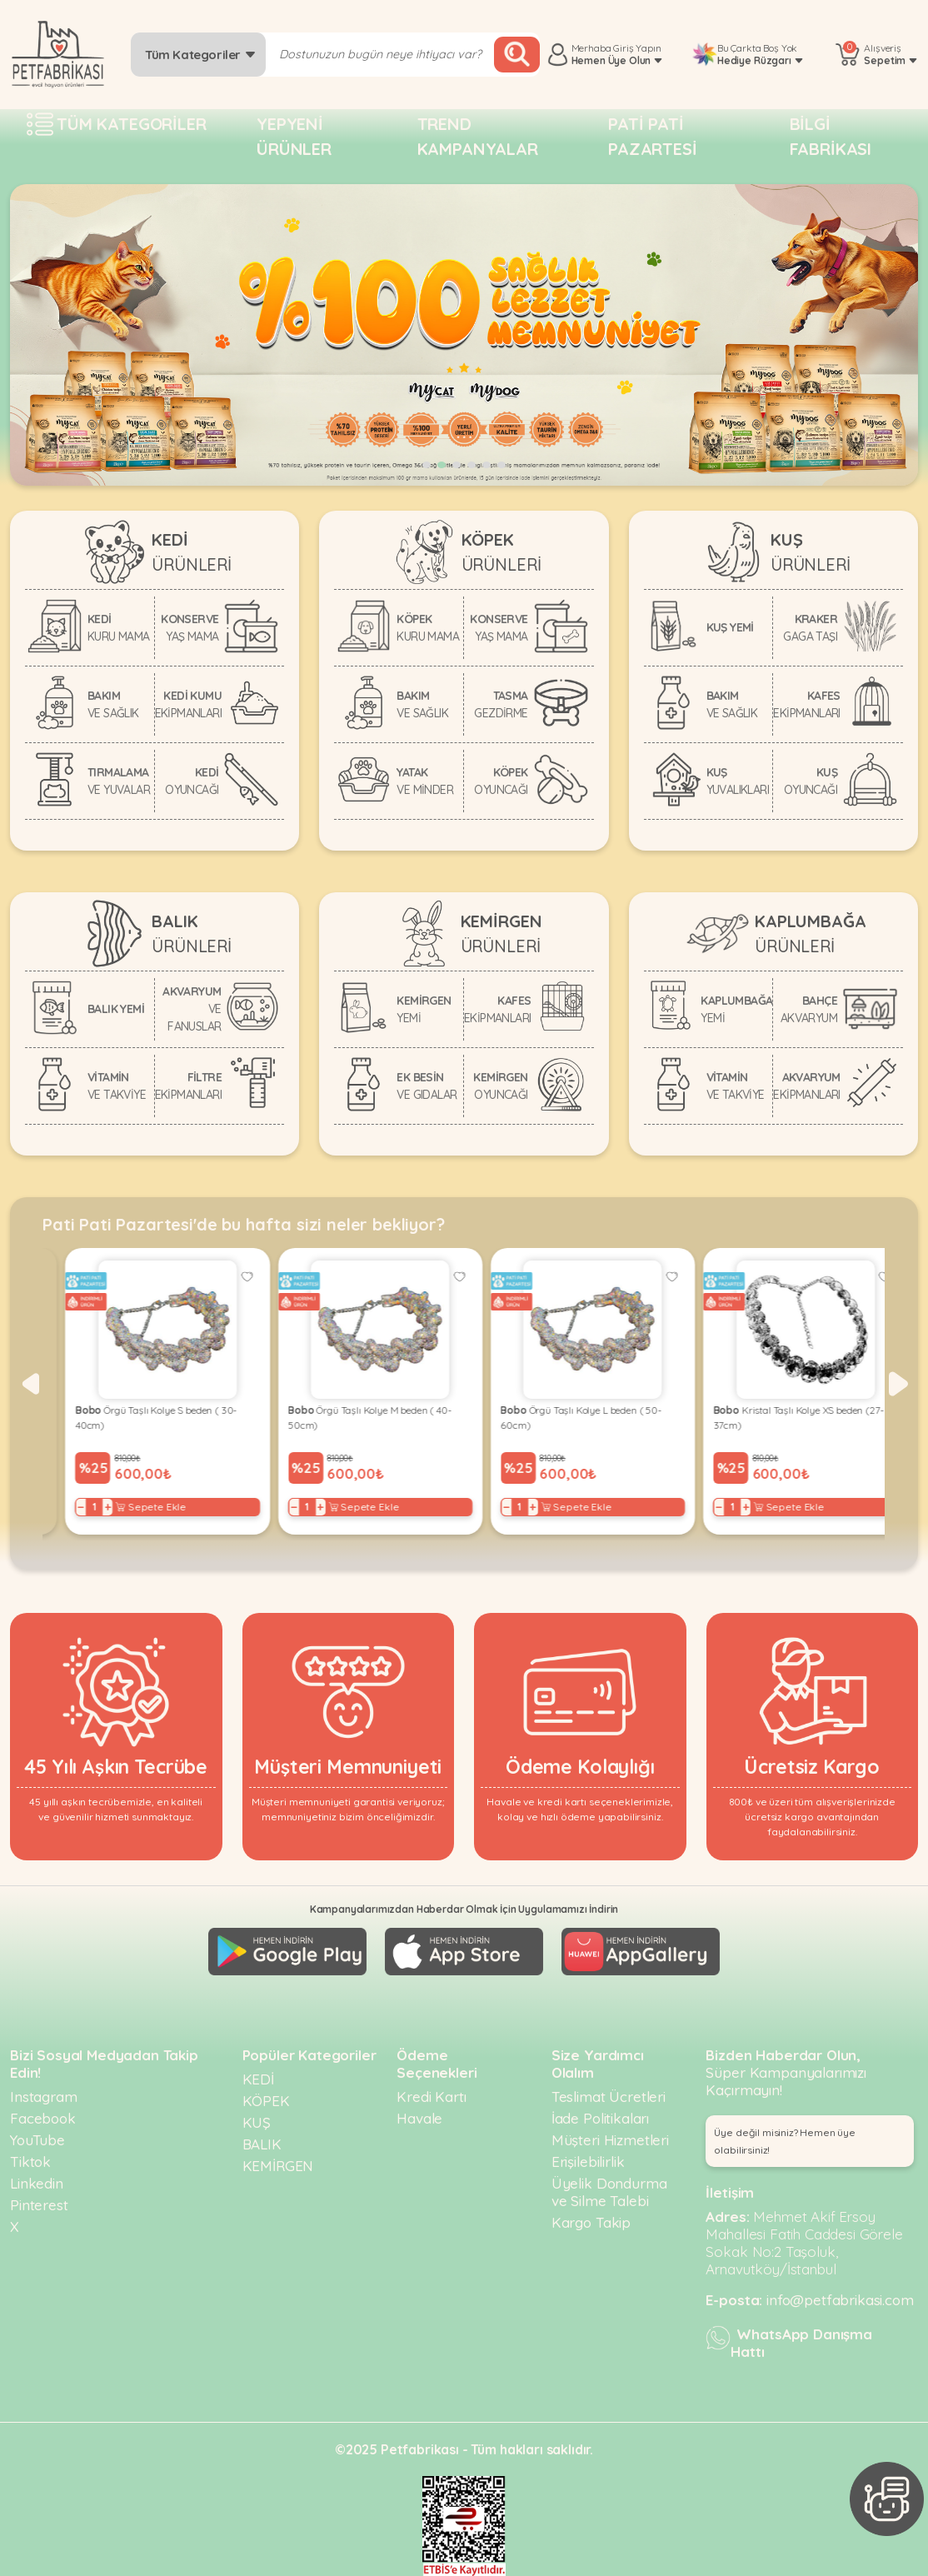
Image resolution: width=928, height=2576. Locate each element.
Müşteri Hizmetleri (610, 2140)
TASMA (500, 704)
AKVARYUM (191, 1009)
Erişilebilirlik (588, 2161)
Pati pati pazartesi (652, 136)
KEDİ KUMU (188, 704)
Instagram (43, 2096)
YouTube (37, 2140)
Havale (419, 2118)
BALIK (262, 2144)
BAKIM (113, 704)
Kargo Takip (591, 2222)
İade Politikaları (600, 2118)
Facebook (43, 2118)
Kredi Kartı (431, 2096)
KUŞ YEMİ (730, 627)
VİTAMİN (116, 1086)
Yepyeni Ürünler (294, 136)
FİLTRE (188, 1086)
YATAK (425, 781)
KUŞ (737, 781)
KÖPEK (428, 628)
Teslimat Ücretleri (608, 2096)
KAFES (806, 704)
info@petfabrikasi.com (840, 2300)
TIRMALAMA (118, 781)
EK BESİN (427, 1086)
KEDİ (118, 628)
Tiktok (30, 2161)
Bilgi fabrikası (831, 136)
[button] (426, 465)
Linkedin (36, 2183)
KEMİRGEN (424, 1009)
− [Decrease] (58, 1507)
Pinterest (39, 2205)
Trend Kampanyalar (477, 136)
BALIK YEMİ (115, 1008)
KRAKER (810, 628)
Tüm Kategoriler (200, 54)
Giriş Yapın (637, 48)
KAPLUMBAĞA (736, 1009)
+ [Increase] (85, 1507)
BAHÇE (809, 1009)
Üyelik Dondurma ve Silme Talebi (609, 2191)
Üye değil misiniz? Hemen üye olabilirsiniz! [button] (785, 2141)
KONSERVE (189, 628)
